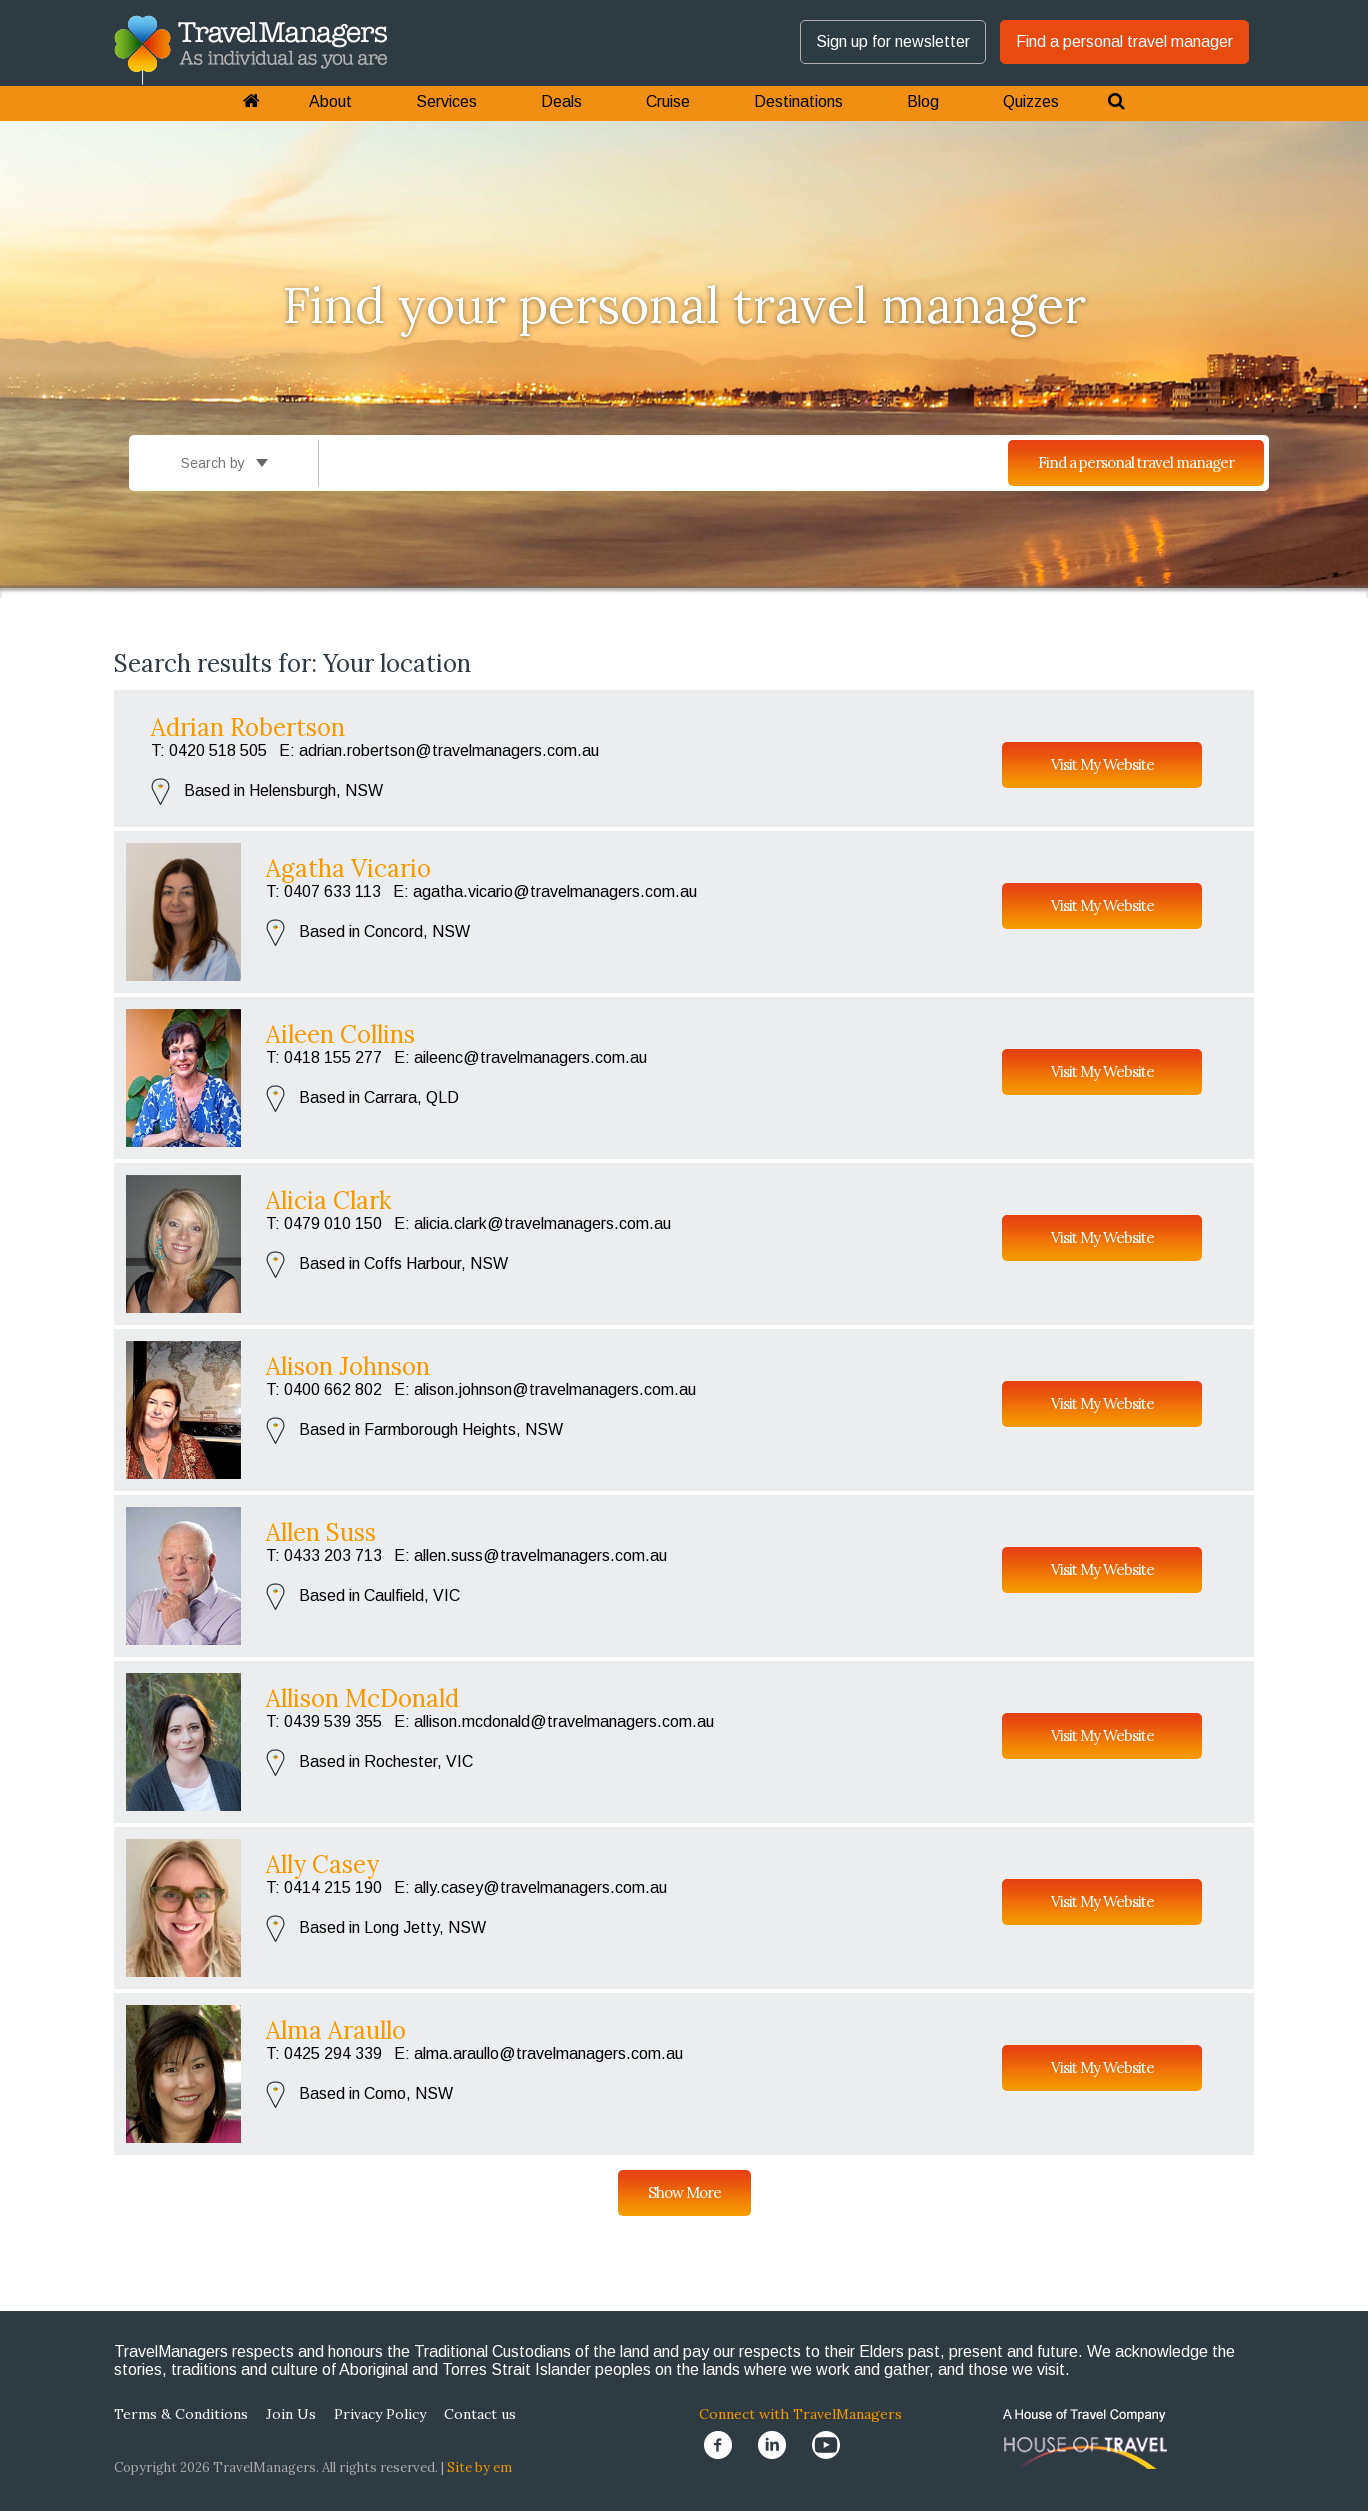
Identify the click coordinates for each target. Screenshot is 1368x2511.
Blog (923, 101)
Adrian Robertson (248, 727)
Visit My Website (1102, 764)
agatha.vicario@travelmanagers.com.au (555, 891)
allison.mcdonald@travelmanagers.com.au (564, 1721)
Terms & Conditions (181, 2414)
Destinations (798, 101)
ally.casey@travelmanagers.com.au (540, 1887)
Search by (224, 463)
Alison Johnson (348, 1366)
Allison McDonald (362, 1698)
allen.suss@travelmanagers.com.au (540, 1555)
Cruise (668, 101)
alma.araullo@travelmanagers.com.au (548, 2053)
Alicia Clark (328, 1200)
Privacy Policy (380, 2414)
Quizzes (1031, 101)
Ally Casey (322, 1864)
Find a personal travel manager (1124, 41)
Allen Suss (321, 1532)
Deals (561, 101)
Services (446, 101)
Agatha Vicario (348, 868)
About (330, 101)
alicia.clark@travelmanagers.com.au (542, 1223)
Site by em (479, 2467)
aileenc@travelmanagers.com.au (530, 1057)
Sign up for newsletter (893, 41)
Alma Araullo (336, 2030)
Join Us (291, 2414)
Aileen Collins (340, 1034)
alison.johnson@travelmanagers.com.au (555, 1389)
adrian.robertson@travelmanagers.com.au (449, 750)
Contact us (480, 2414)
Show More (684, 2192)
